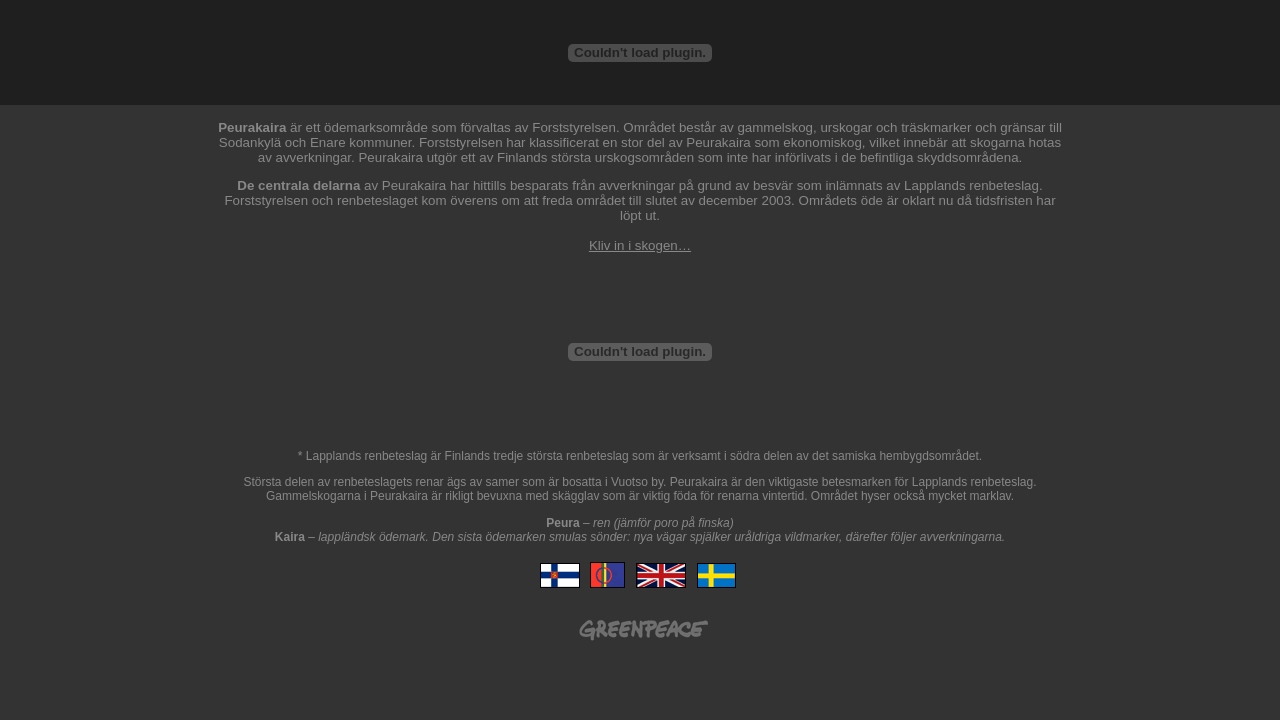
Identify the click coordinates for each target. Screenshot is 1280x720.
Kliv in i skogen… (640, 245)
